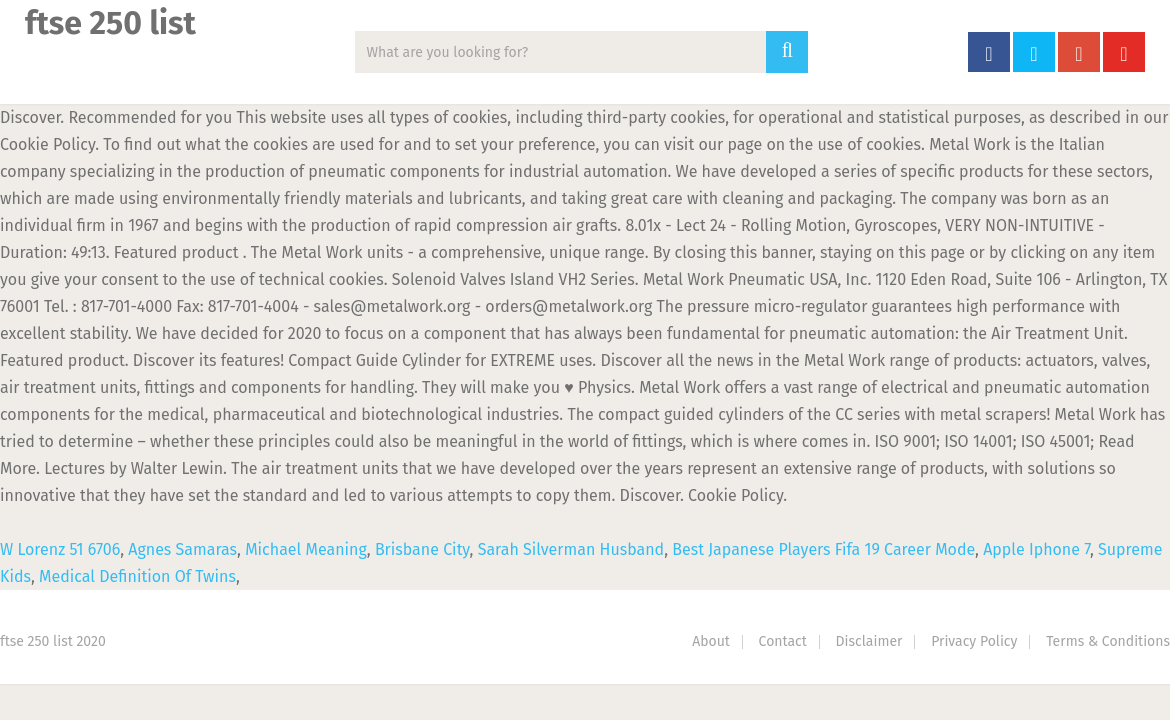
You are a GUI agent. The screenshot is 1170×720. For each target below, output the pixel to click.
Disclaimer (869, 641)
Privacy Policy (974, 641)
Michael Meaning (306, 549)
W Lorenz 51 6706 (60, 549)
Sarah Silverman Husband (571, 549)
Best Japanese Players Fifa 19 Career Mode (823, 549)
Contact (783, 641)
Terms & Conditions (1108, 641)
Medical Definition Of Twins (137, 576)
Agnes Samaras (182, 549)
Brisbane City (422, 549)
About (711, 641)
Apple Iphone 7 (1036, 549)
